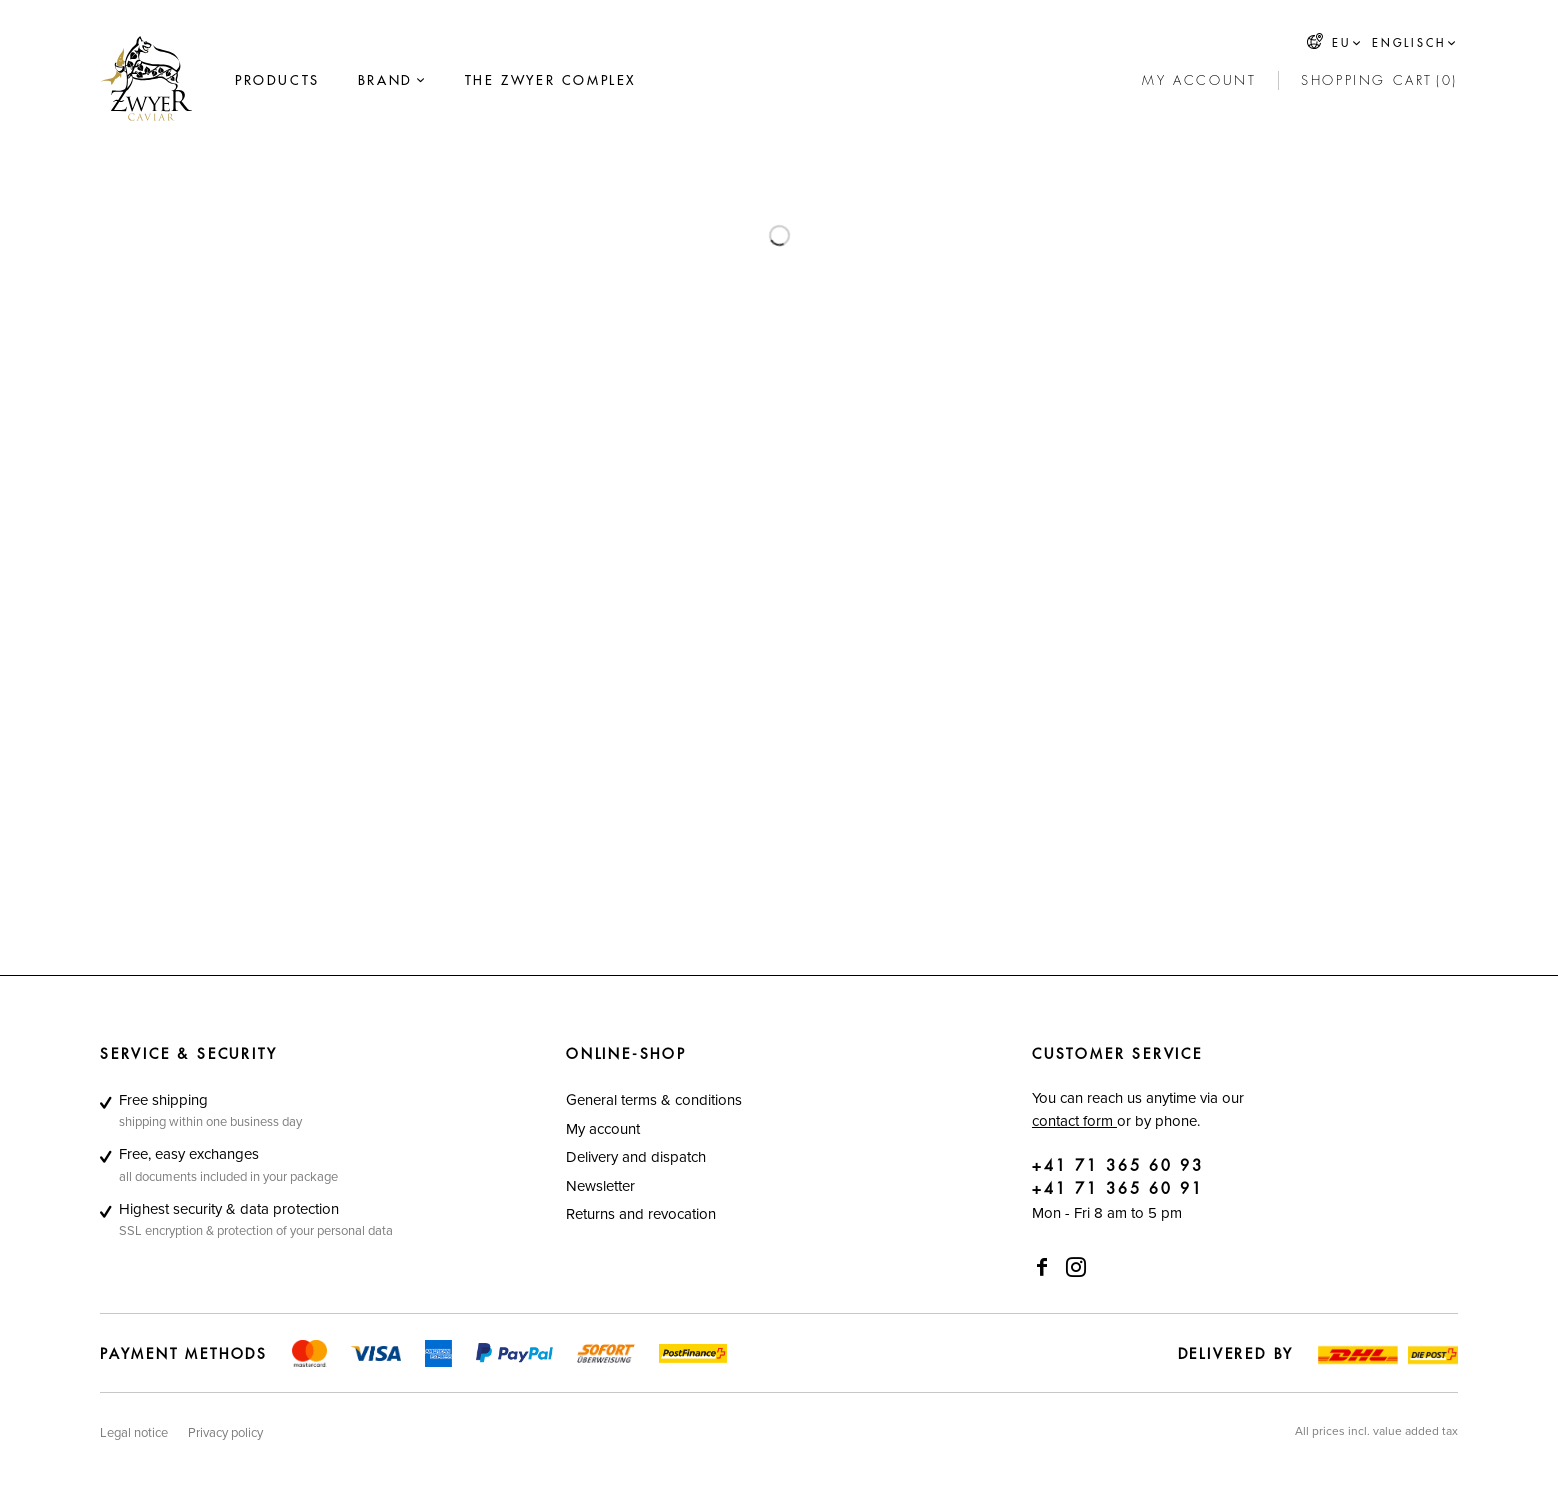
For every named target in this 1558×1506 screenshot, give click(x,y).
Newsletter (600, 1185)
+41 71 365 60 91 (1118, 1189)
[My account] (1199, 81)
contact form (1074, 1120)
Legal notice (134, 1432)
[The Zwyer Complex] (550, 81)
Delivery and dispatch (636, 1156)
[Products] (277, 81)
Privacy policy (225, 1432)
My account (603, 1128)
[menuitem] (277, 81)
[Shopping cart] (1379, 81)
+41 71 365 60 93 (1118, 1166)
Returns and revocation (641, 1213)
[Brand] (385, 81)
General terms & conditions (654, 1099)
